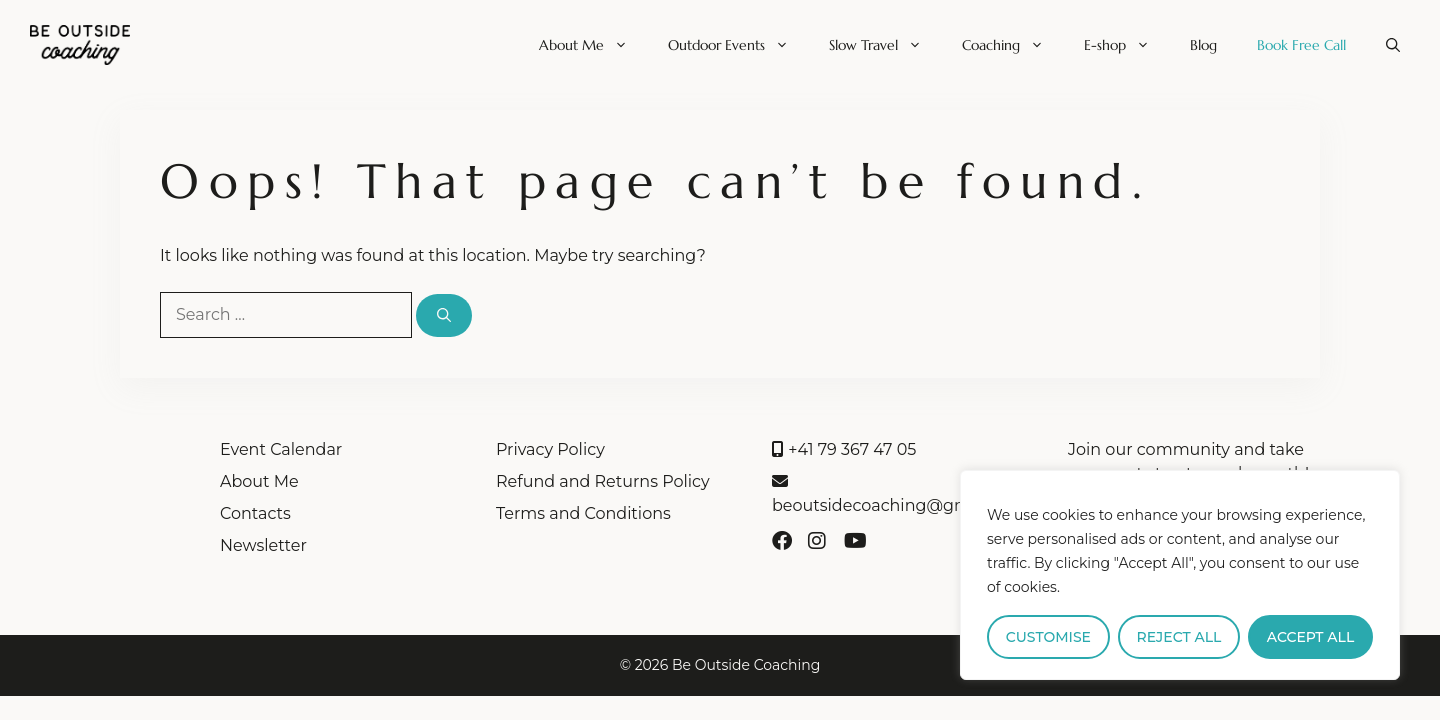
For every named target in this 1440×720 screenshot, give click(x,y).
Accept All (1310, 637)
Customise (1048, 637)
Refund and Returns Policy (603, 481)
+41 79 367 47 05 (844, 449)
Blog (1203, 45)
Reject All (1179, 637)
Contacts (255, 513)
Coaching (1013, 45)
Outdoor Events (738, 45)
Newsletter (263, 545)
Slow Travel (885, 45)
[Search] (444, 315)
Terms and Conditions (583, 513)
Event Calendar (281, 449)
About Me (593, 45)
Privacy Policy (550, 449)
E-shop (1127, 45)
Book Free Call (1301, 45)
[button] (1393, 45)
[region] (1180, 575)
